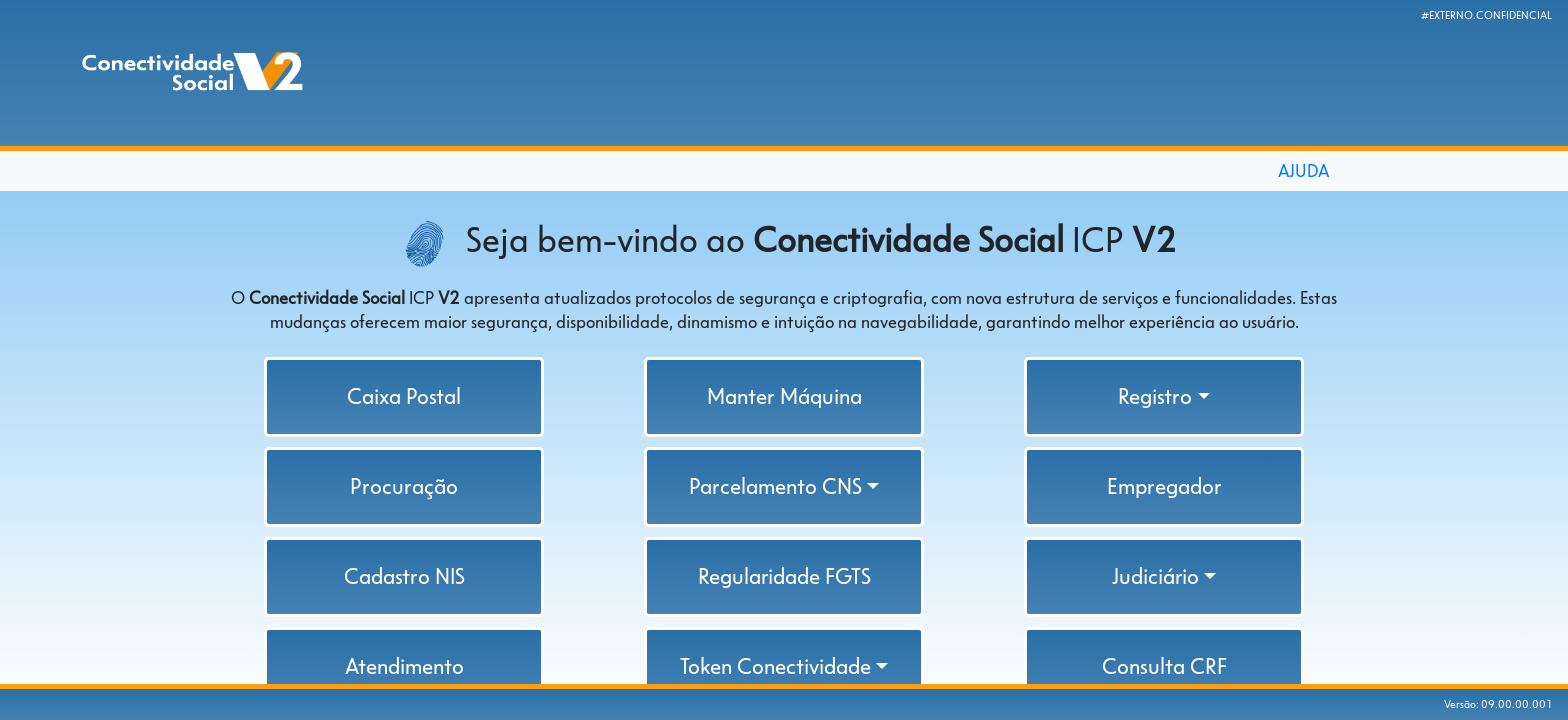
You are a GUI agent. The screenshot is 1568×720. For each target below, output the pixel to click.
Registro (1155, 396)
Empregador (1164, 486)
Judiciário (1155, 576)
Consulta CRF (1164, 666)
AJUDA (1303, 171)
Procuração (404, 486)
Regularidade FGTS (784, 576)
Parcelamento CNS (775, 486)
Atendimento (404, 666)
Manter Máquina (784, 396)
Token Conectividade (775, 666)
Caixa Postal (404, 396)
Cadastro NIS (404, 576)
